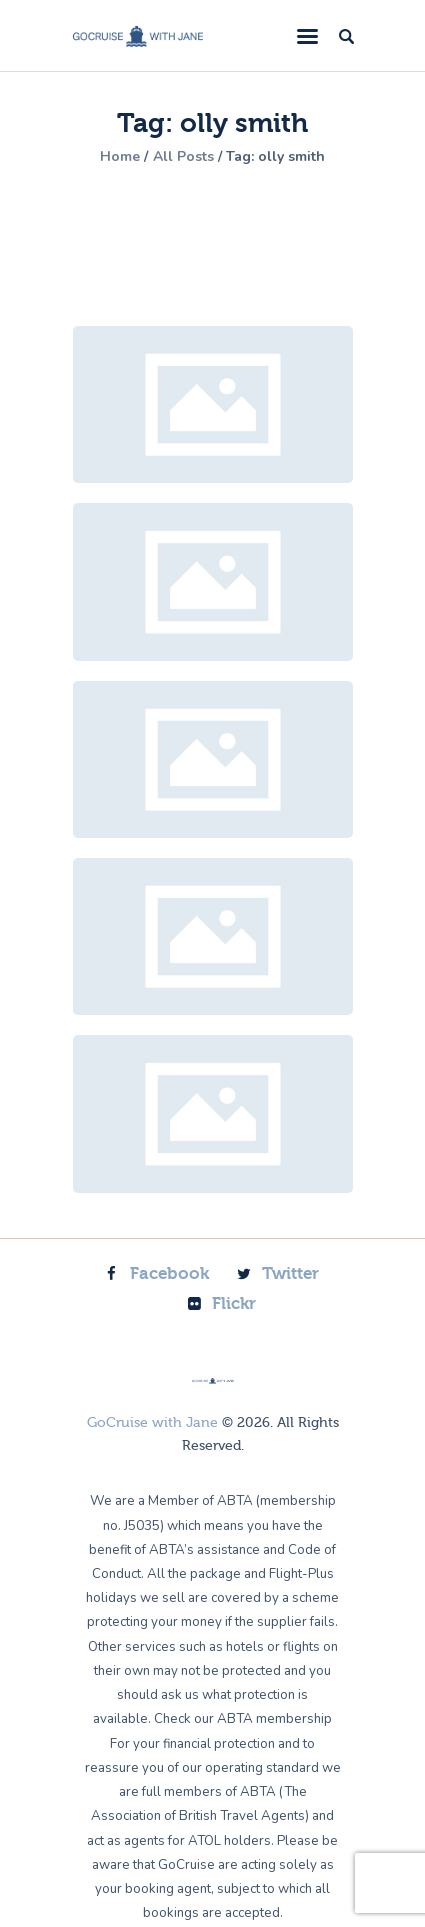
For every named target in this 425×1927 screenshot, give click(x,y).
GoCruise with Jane (152, 1423)
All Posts (183, 156)
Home (120, 157)
